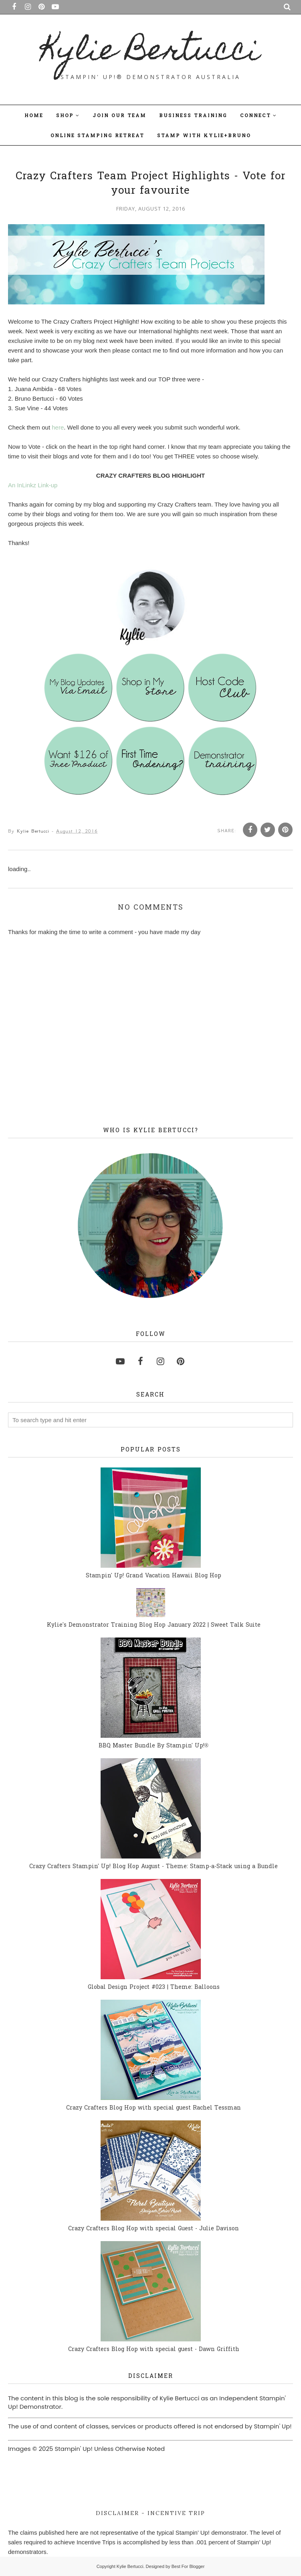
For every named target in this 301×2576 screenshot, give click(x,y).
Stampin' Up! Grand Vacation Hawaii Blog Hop (153, 1576)
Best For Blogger (188, 2566)
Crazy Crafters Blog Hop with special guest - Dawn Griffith (153, 2349)
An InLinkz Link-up (32, 485)
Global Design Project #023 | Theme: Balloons (154, 1987)
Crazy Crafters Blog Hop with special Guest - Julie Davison (153, 2229)
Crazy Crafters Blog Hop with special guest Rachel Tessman (153, 2108)
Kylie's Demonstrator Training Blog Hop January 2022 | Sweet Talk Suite (154, 1625)
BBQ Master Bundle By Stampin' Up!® (154, 1746)
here (58, 427)
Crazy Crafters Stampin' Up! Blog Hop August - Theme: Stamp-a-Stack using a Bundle (153, 1867)
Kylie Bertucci (150, 52)
